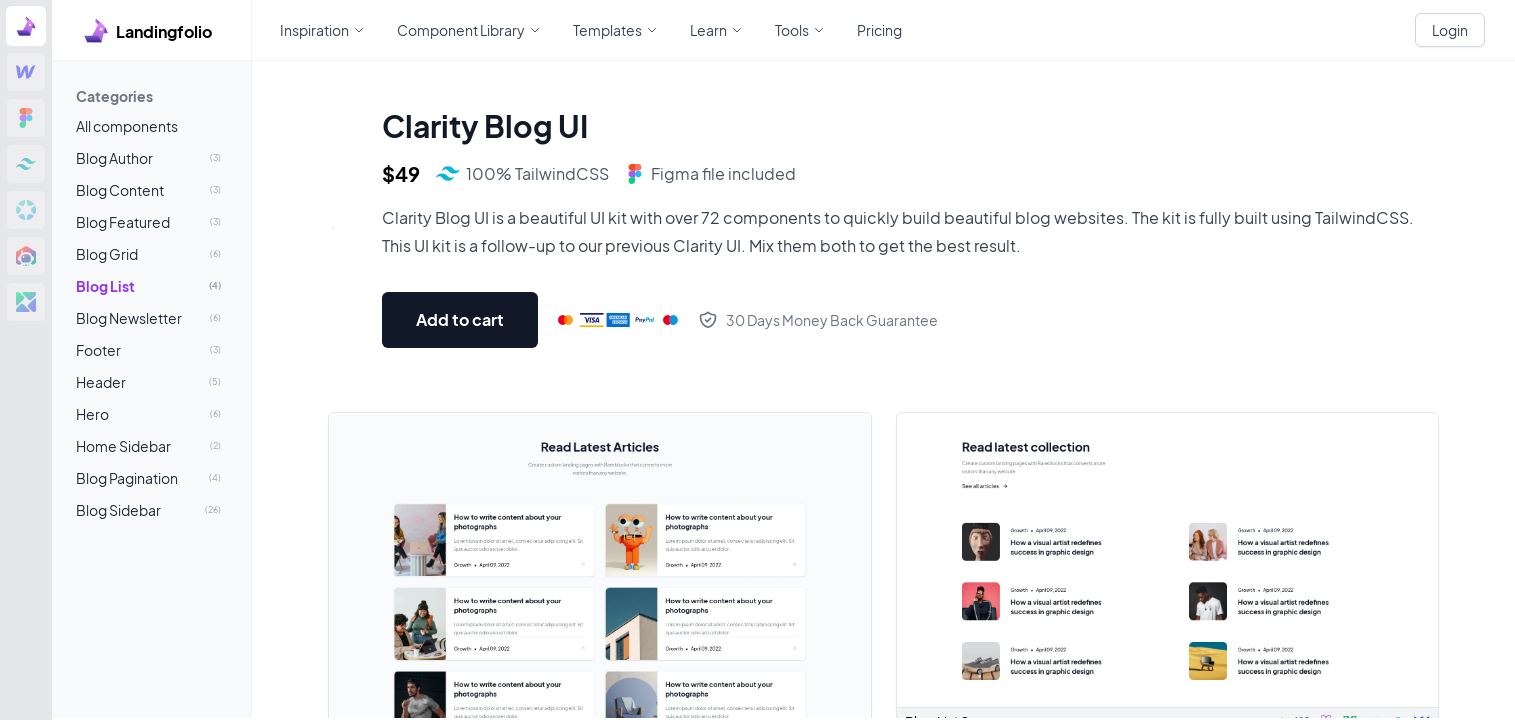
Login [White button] (1450, 30)
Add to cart (460, 319)
